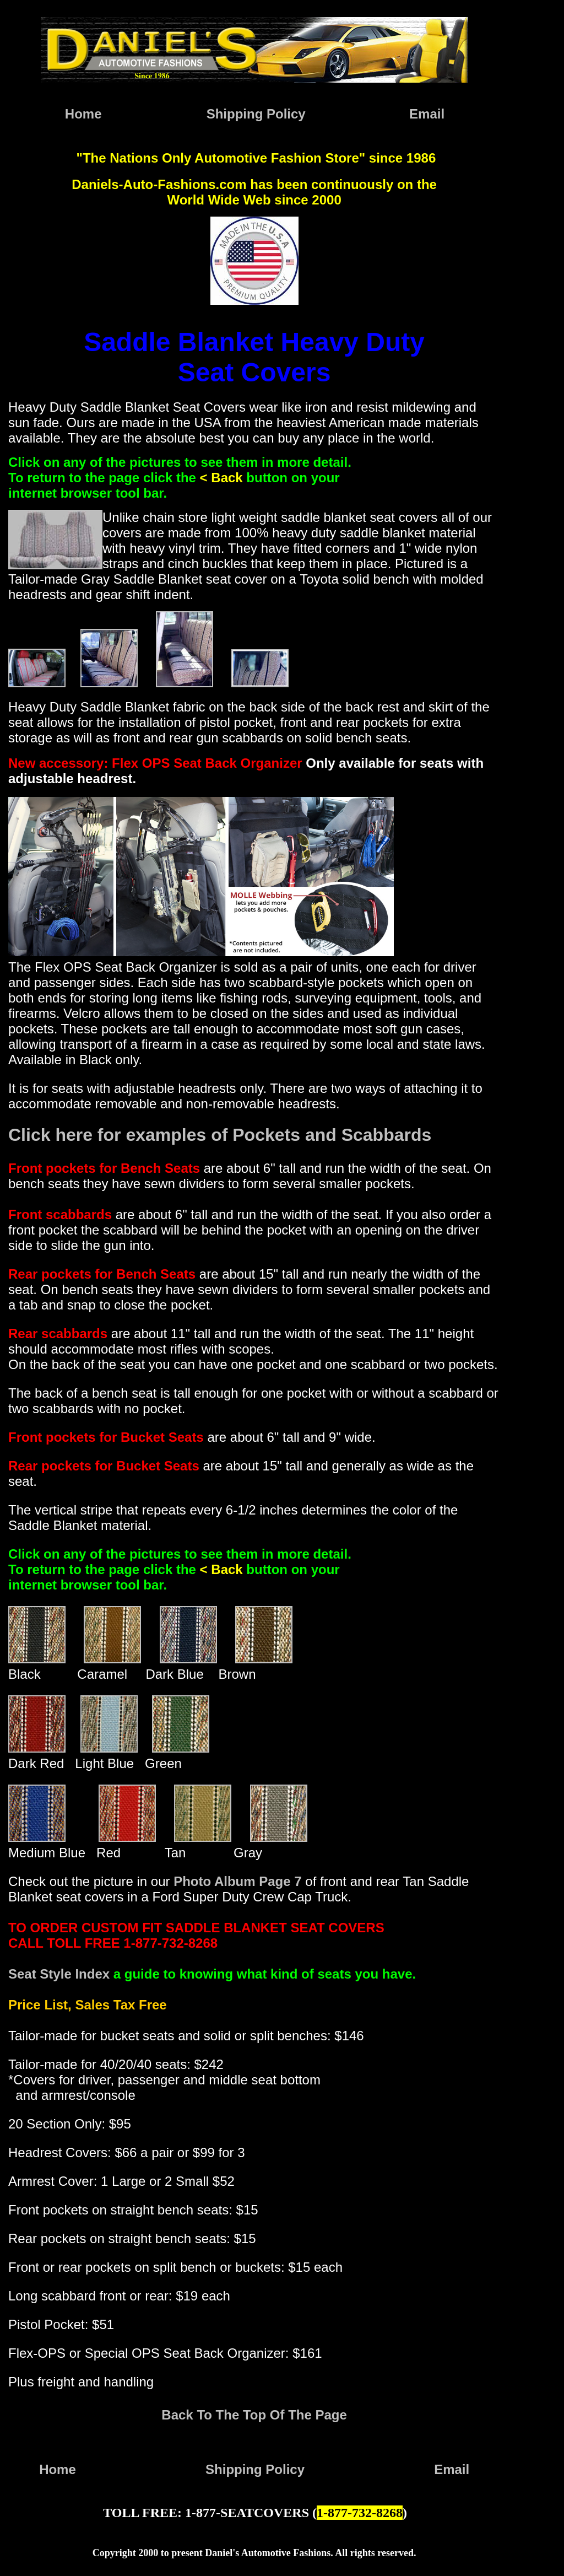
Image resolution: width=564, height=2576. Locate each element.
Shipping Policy (256, 113)
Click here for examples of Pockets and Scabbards (219, 1135)
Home (83, 113)
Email (426, 113)
